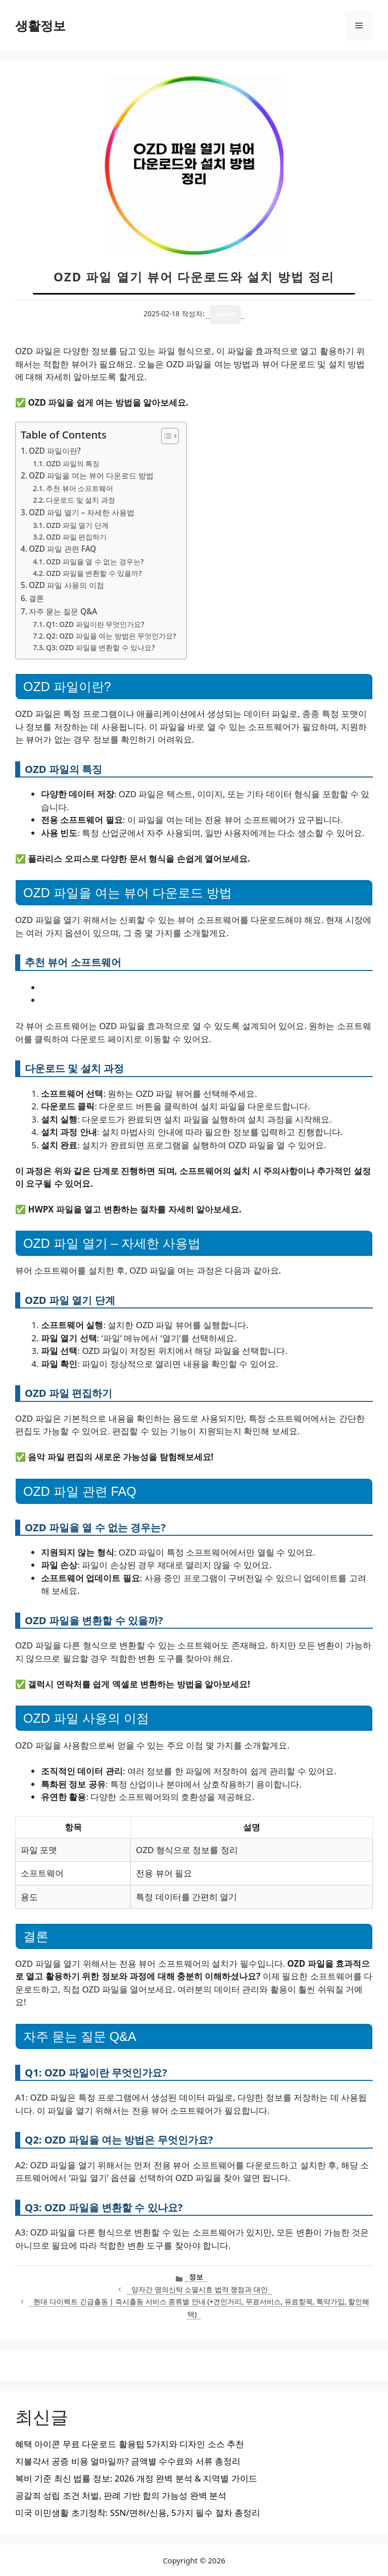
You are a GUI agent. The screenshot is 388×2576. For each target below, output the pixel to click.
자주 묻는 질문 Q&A (63, 611)
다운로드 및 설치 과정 (80, 500)
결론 (36, 598)
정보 (196, 2276)
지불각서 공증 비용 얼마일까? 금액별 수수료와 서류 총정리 (127, 2461)
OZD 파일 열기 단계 (77, 525)
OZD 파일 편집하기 (76, 537)
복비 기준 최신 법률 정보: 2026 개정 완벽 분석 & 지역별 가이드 (136, 2478)
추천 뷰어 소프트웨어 (79, 488)
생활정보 (40, 25)
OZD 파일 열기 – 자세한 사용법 (81, 512)
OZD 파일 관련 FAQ (62, 549)
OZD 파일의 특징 (73, 463)
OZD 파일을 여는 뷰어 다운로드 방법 (91, 475)
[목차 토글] (165, 436)
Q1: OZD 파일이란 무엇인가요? (95, 624)
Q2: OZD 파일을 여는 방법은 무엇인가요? (111, 636)
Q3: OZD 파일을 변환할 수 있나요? (100, 647)
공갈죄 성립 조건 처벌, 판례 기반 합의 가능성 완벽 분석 (120, 2495)
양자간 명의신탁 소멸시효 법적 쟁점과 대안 (199, 2289)
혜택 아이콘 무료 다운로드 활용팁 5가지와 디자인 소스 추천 (129, 2444)
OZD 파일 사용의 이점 (66, 585)
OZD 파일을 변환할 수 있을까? (93, 573)
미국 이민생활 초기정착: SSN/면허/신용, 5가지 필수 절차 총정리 (137, 2512)
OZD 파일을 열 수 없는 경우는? (94, 561)
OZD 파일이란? (55, 451)
